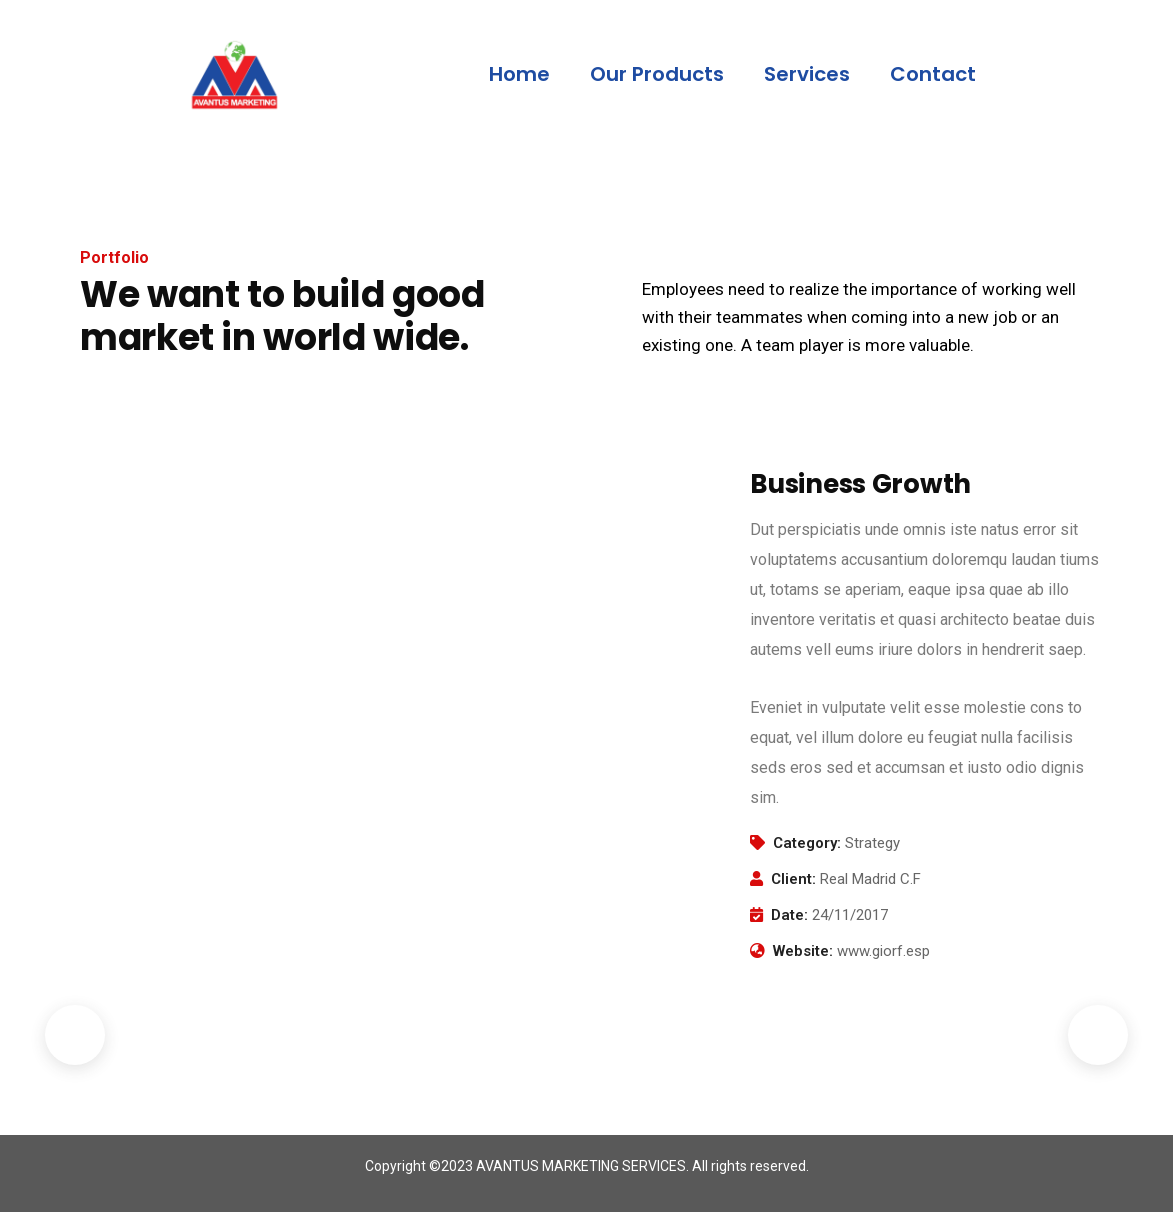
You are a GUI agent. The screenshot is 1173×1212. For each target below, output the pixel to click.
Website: (803, 951)
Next (1098, 1035)
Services (807, 74)
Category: (807, 843)
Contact (933, 74)
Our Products (657, 74)
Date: (789, 915)
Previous (75, 1035)
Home (519, 74)
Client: (793, 879)
